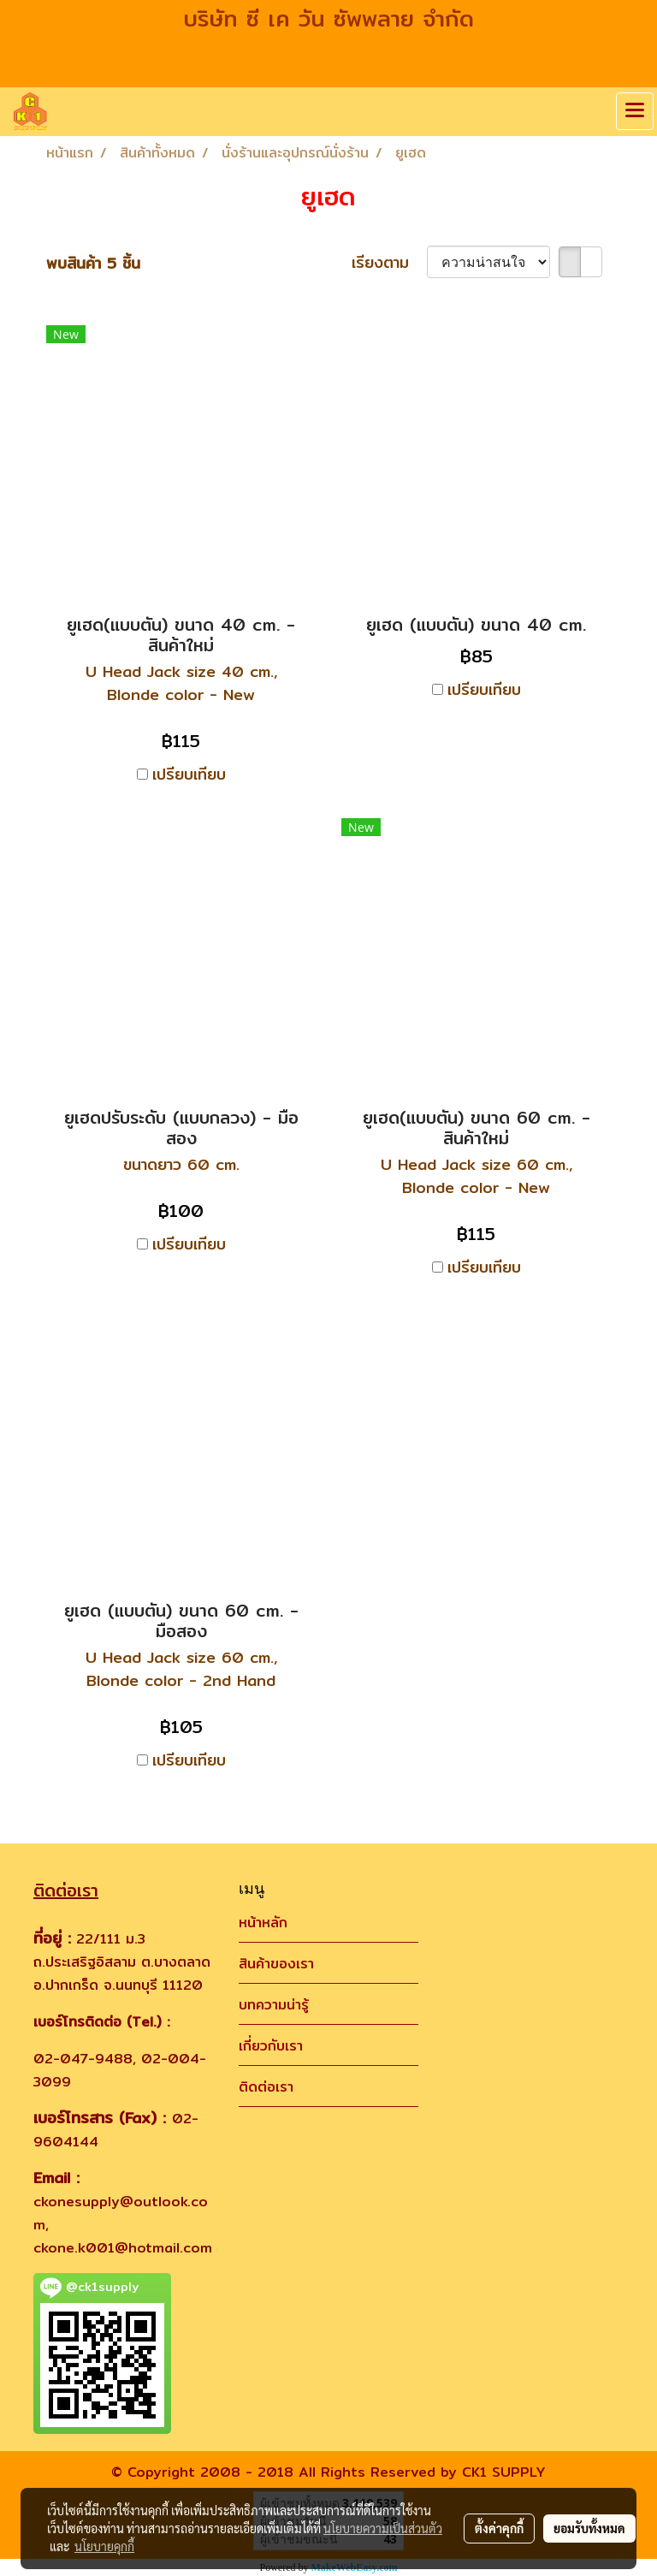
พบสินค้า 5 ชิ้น (93, 263)
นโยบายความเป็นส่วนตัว (382, 2528)
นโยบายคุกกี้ (104, 2546)
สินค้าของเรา (276, 1963)
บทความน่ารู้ (274, 2004)
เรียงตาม (389, 262)
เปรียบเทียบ (189, 774)
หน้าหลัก (263, 1922)
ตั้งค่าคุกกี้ (499, 2528)
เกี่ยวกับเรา (271, 2046)
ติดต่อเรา (266, 2087)
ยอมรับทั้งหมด (589, 2528)
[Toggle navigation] (635, 111)
